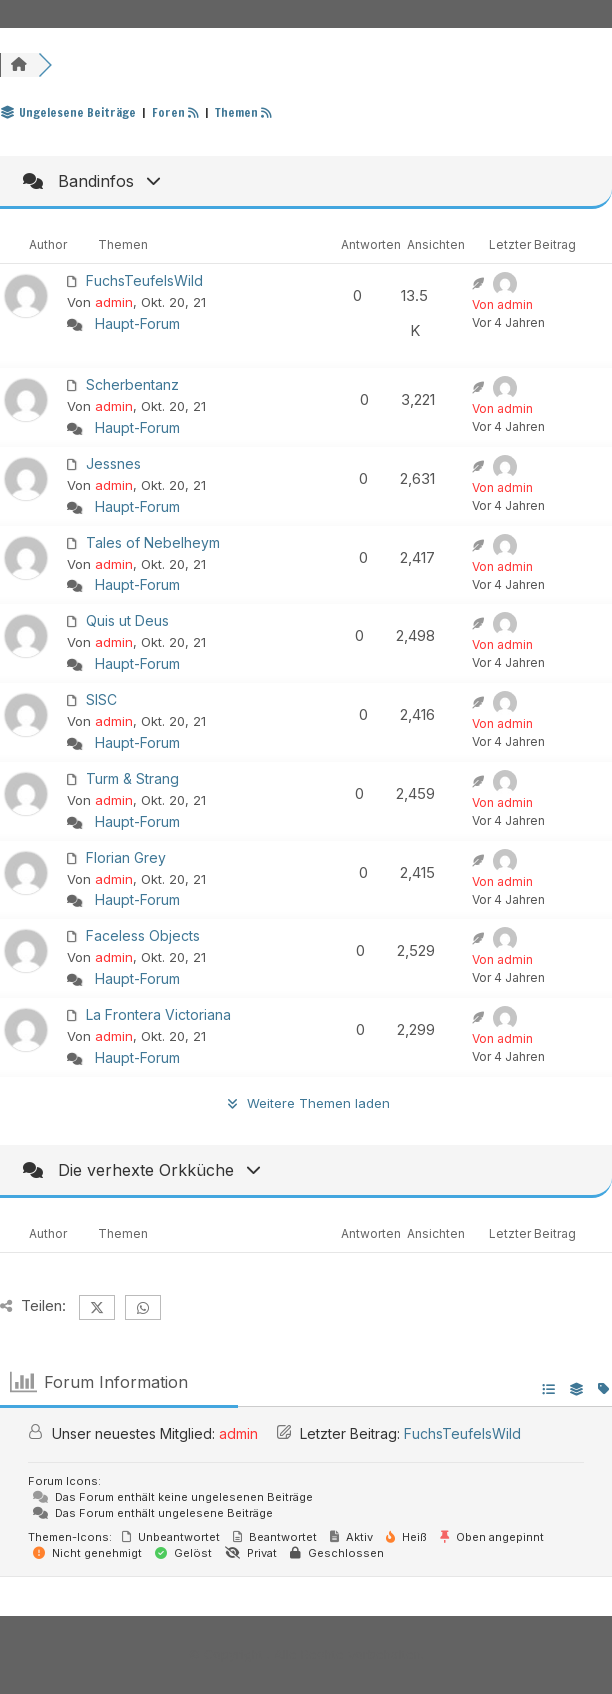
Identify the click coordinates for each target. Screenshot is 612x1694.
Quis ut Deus (127, 620)
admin (114, 302)
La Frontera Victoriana (158, 1014)
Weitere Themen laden (306, 1103)
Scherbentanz (132, 384)
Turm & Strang (132, 778)
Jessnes (113, 463)
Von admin (502, 304)
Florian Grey (126, 857)
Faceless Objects (143, 935)
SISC (101, 699)
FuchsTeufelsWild (144, 280)
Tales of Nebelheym (153, 542)
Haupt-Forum (137, 323)
